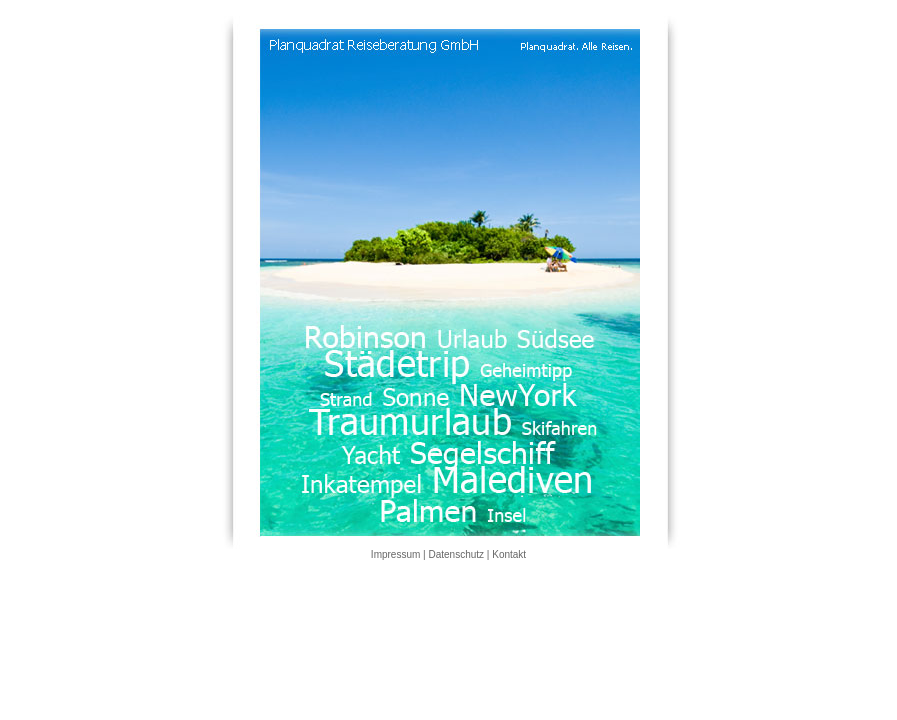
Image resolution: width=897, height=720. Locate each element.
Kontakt (509, 554)
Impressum (395, 554)
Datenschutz (456, 554)
